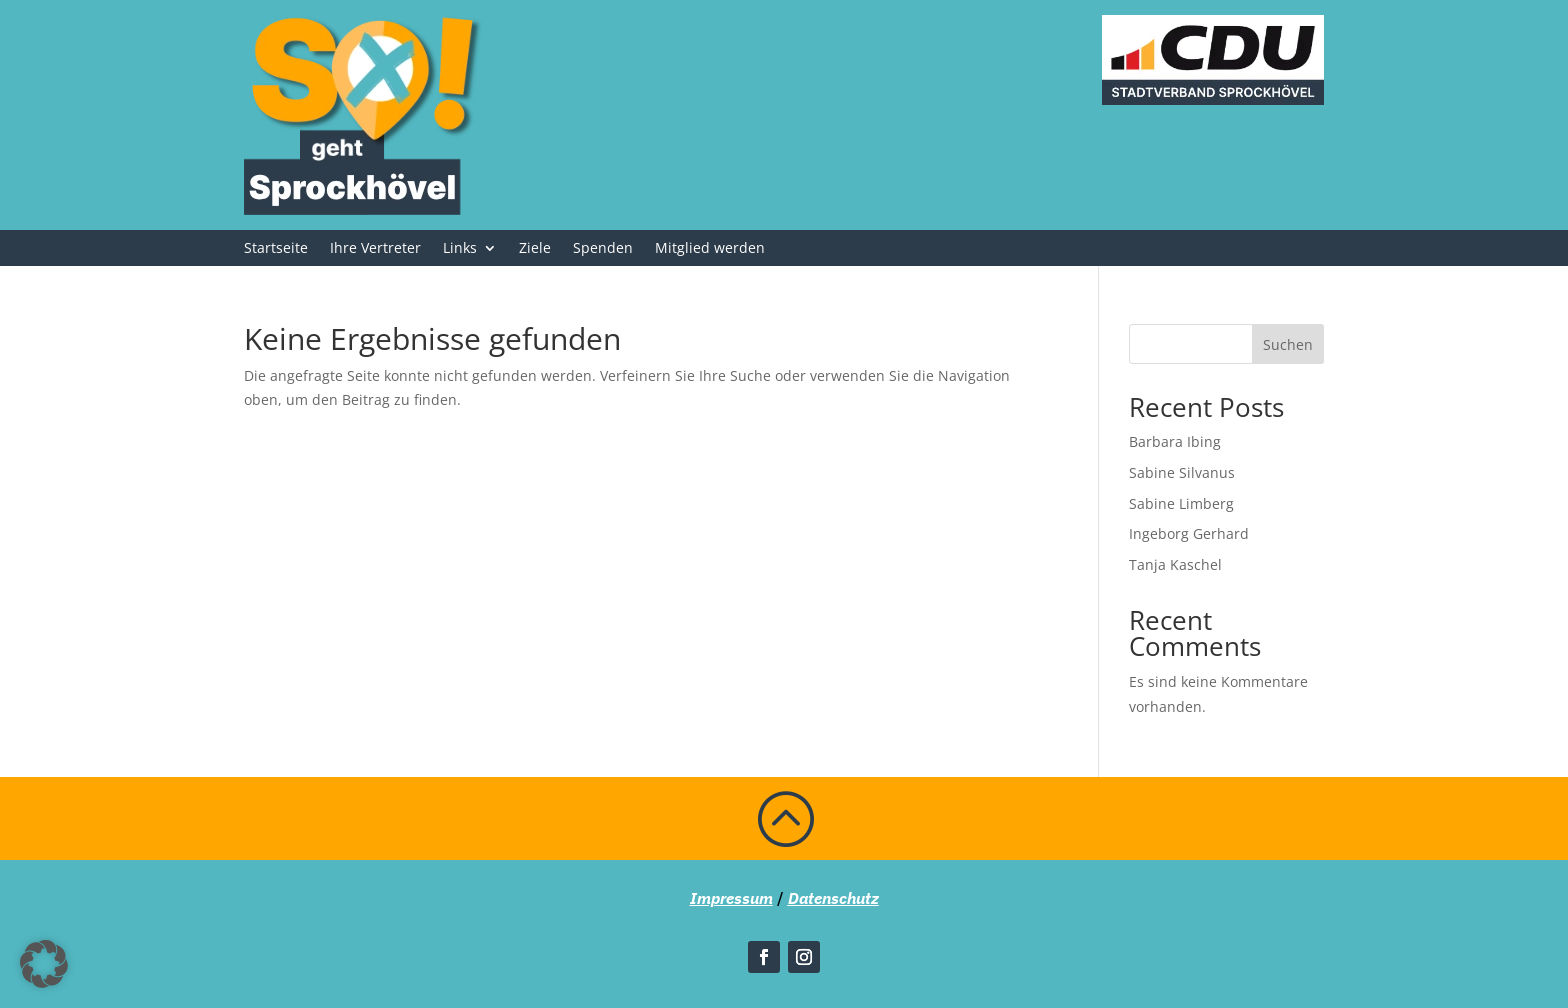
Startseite (276, 249)
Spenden (603, 249)
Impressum (731, 898)
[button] (44, 964)
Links (460, 249)
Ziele (535, 249)
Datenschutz (833, 898)
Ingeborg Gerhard (1189, 533)
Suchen (1288, 344)
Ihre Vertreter (375, 249)
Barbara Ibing (1175, 441)
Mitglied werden (710, 249)
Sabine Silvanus (1182, 472)
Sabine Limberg (1181, 503)
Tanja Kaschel (1175, 564)
